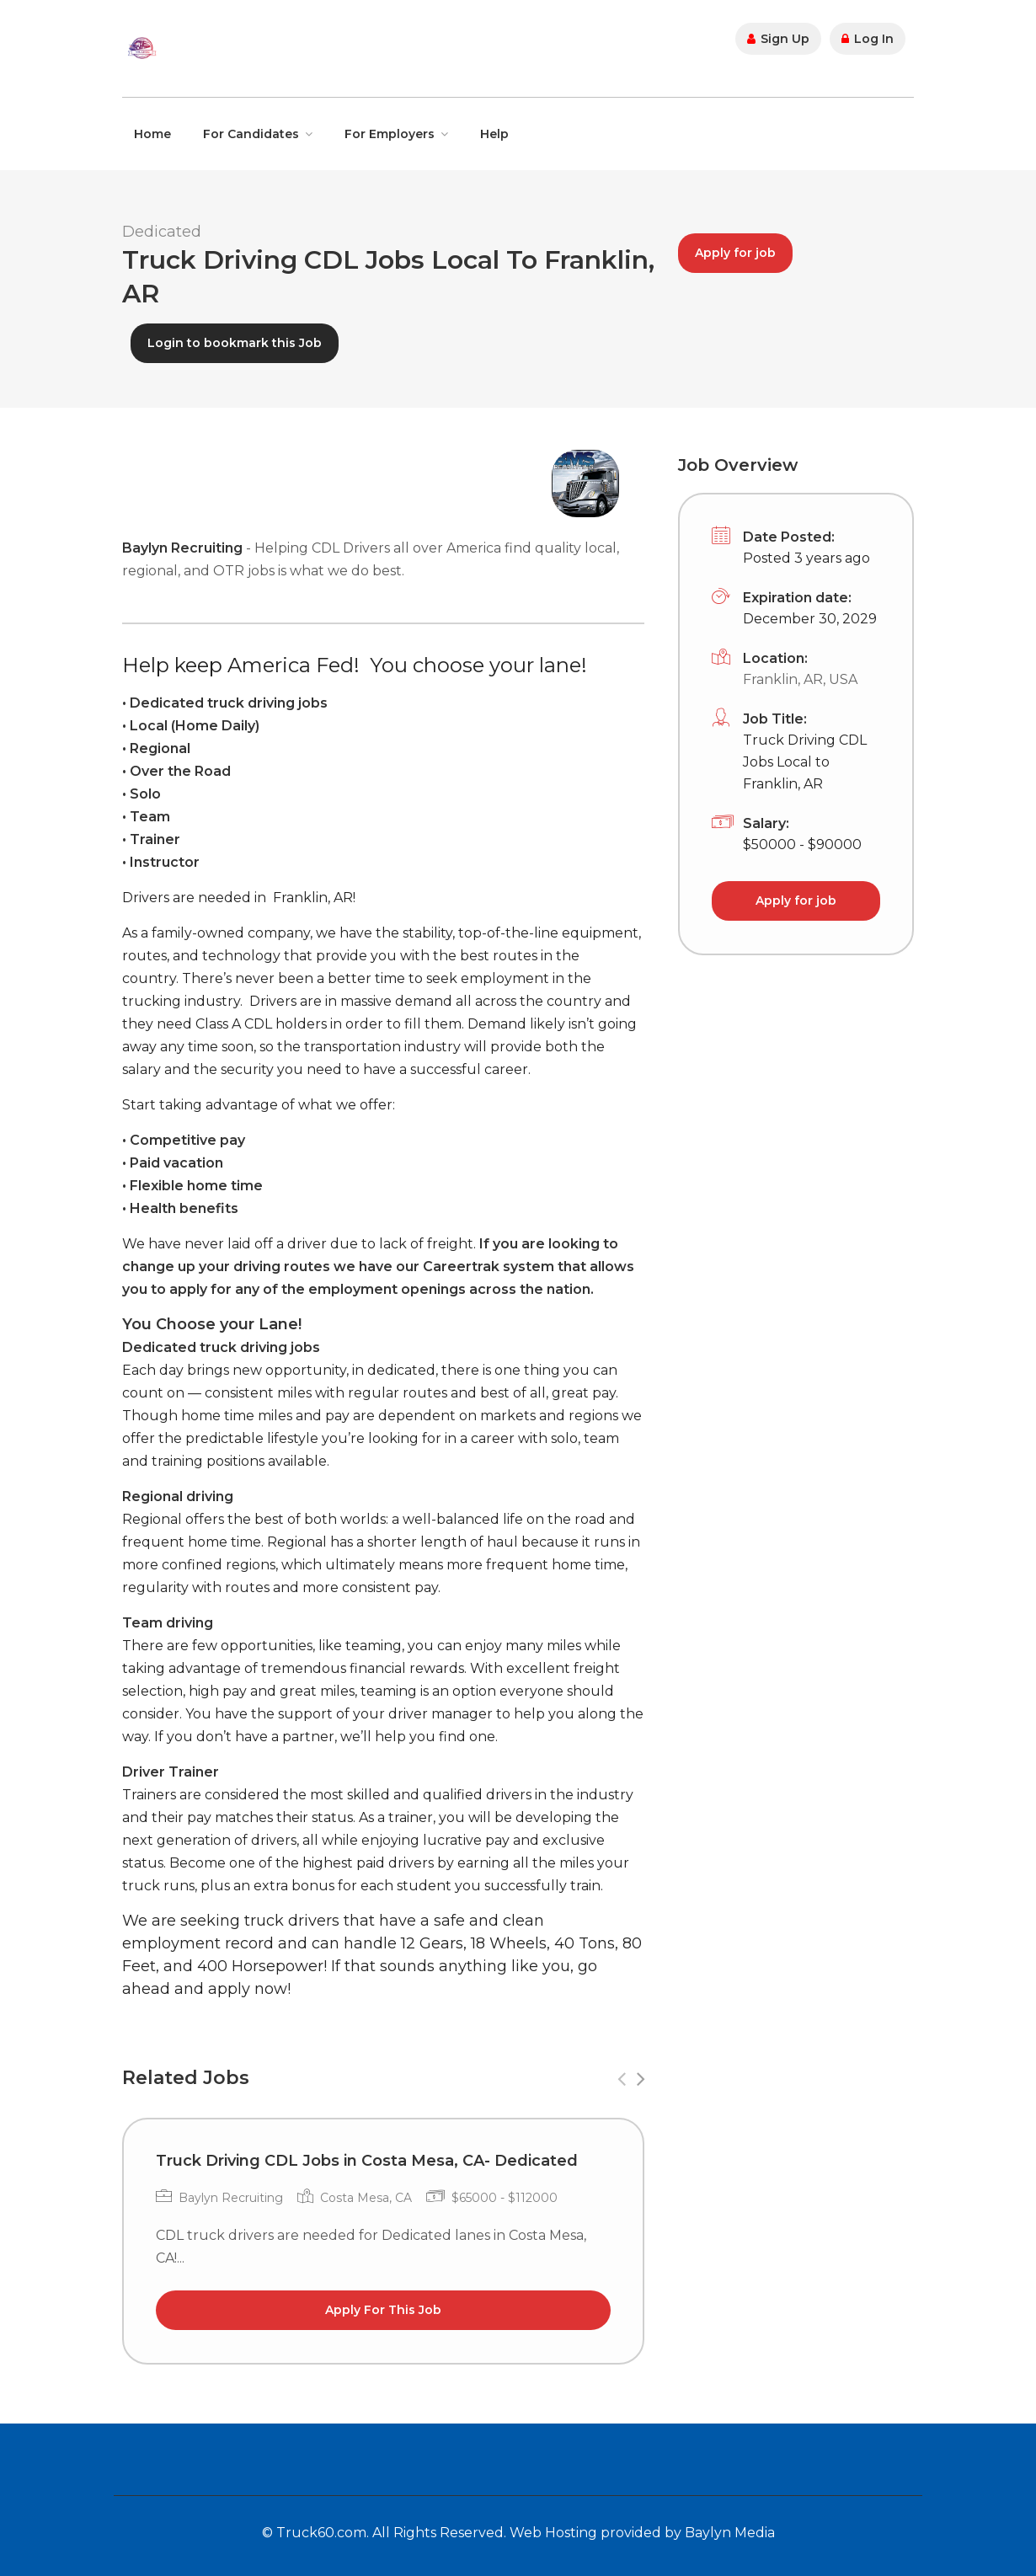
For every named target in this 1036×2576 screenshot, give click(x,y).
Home (152, 134)
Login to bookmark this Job (234, 342)
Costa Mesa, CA (366, 2197)
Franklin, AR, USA (800, 679)
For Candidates (251, 134)
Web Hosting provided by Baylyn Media (642, 2533)
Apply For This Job (383, 2309)
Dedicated (161, 231)
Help (494, 134)
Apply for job (735, 252)
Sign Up (778, 38)
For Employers (389, 134)
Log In (867, 38)
